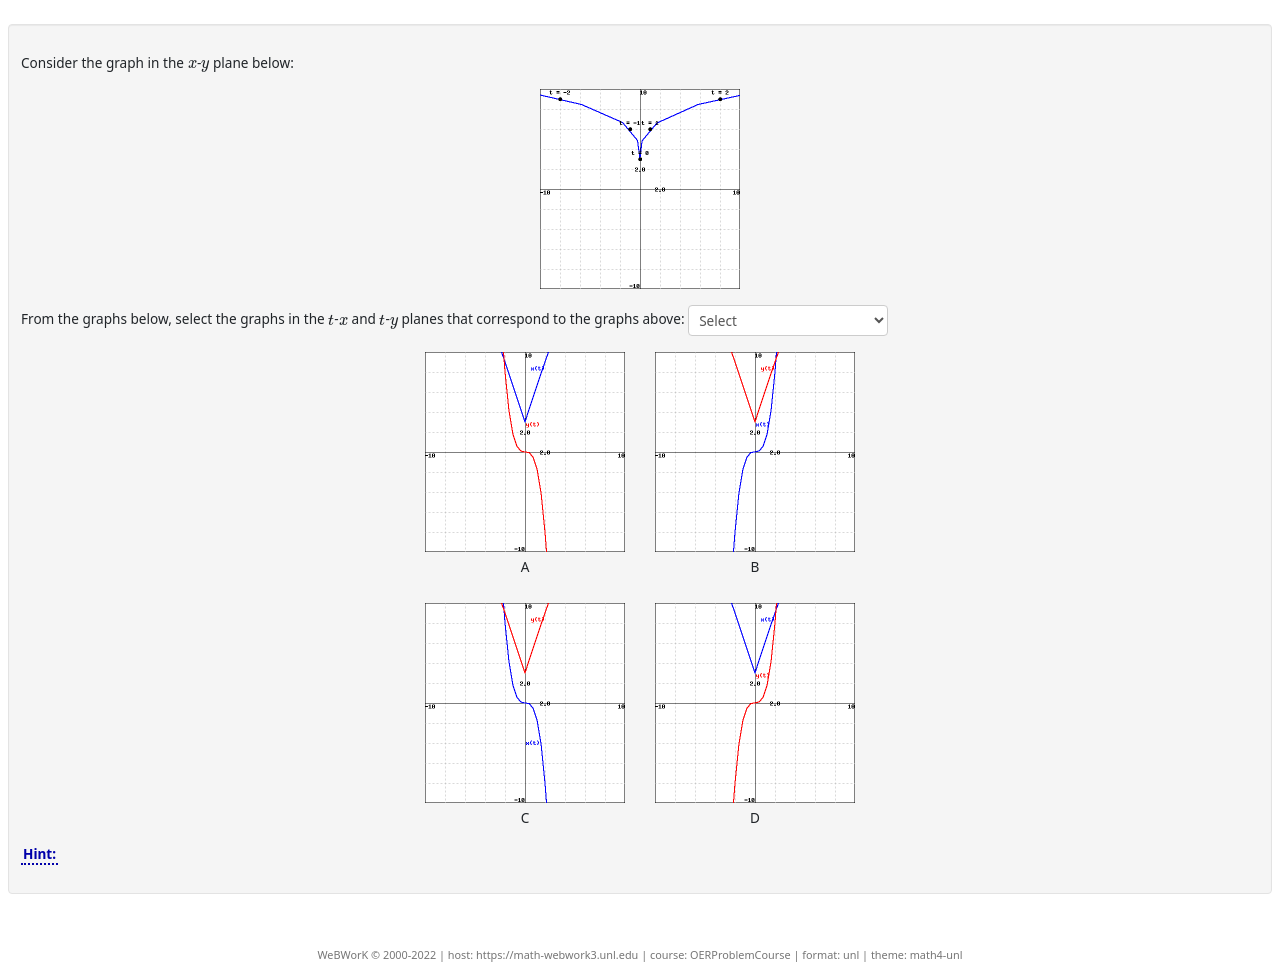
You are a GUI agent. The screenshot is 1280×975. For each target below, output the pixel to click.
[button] (640, 189)
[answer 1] (788, 320)
